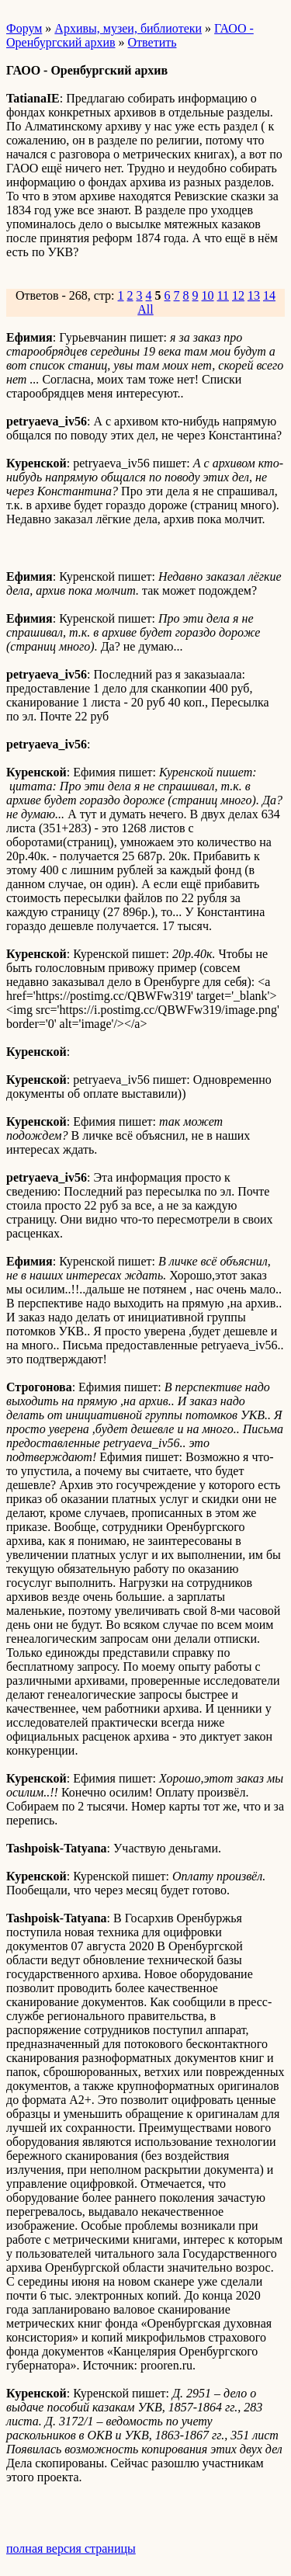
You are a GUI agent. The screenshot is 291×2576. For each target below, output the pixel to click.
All (145, 309)
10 (208, 295)
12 (238, 295)
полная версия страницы (71, 2548)
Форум (24, 28)
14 (269, 295)
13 (254, 295)
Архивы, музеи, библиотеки (128, 28)
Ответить (152, 42)
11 (223, 295)
